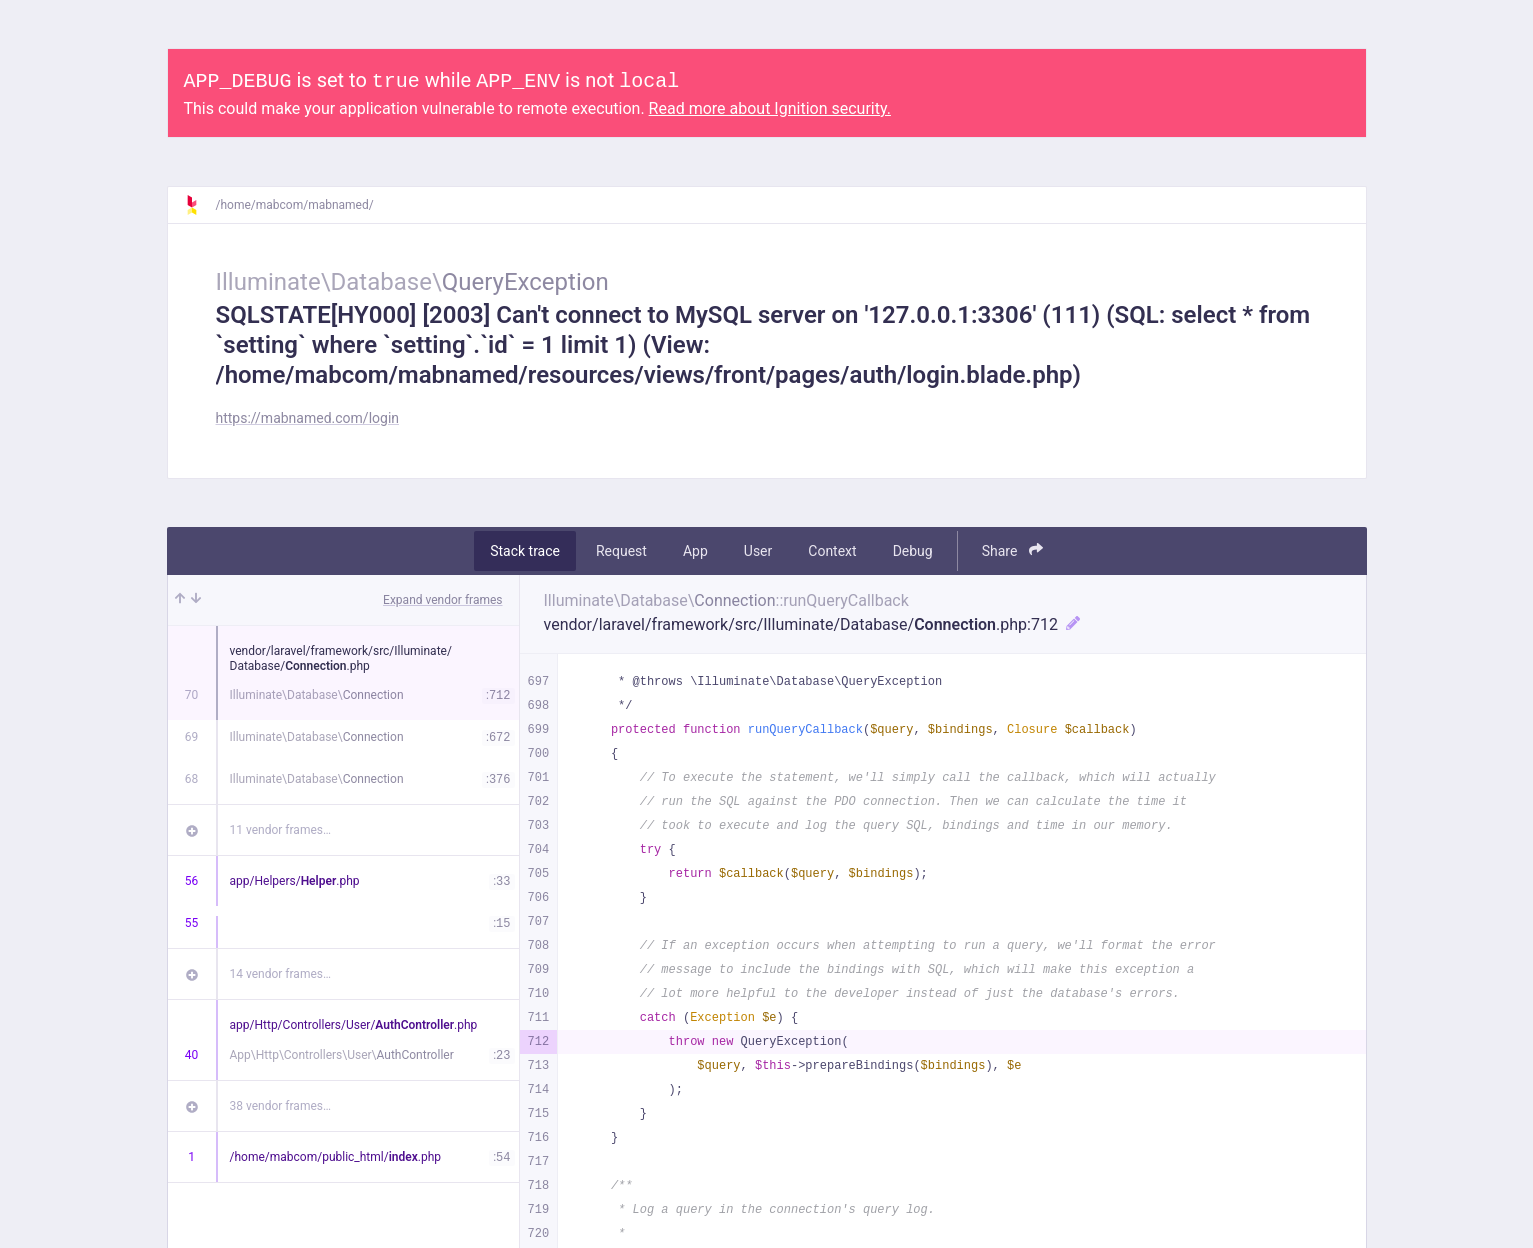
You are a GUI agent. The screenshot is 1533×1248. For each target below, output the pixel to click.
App (695, 551)
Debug (913, 551)
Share (1012, 550)
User (758, 551)
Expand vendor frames (442, 600)
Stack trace (525, 551)
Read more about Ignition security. (770, 108)
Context (832, 551)
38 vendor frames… (280, 1106)
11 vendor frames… (280, 830)
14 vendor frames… (280, 974)
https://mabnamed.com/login (308, 418)
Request (621, 551)
